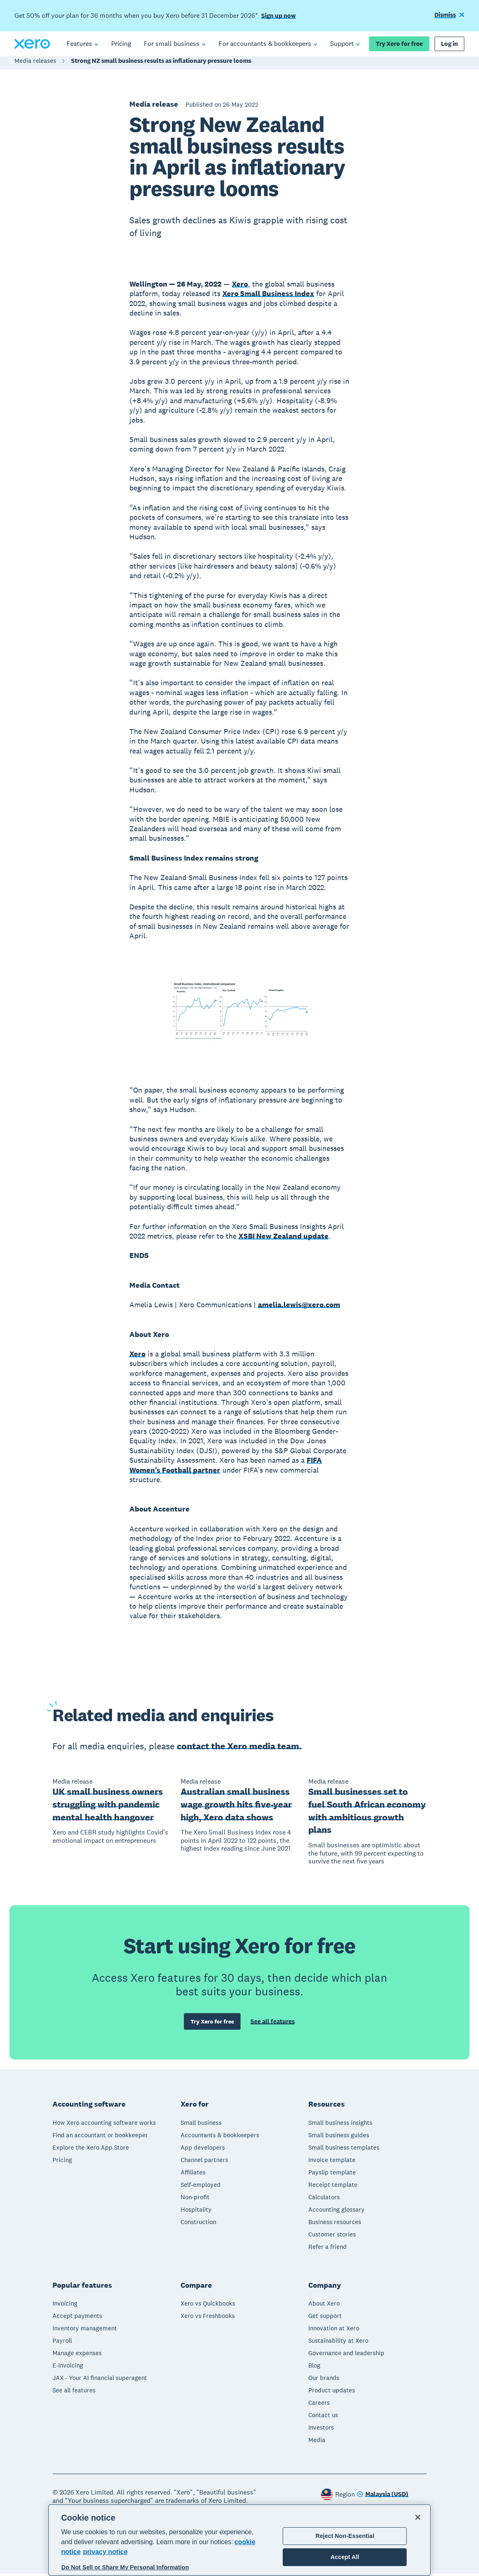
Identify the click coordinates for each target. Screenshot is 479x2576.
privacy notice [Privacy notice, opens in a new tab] (105, 2551)
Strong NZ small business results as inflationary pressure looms (161, 65)
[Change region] (382, 2497)
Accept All (345, 2557)
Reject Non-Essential (344, 2536)
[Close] (418, 2517)
